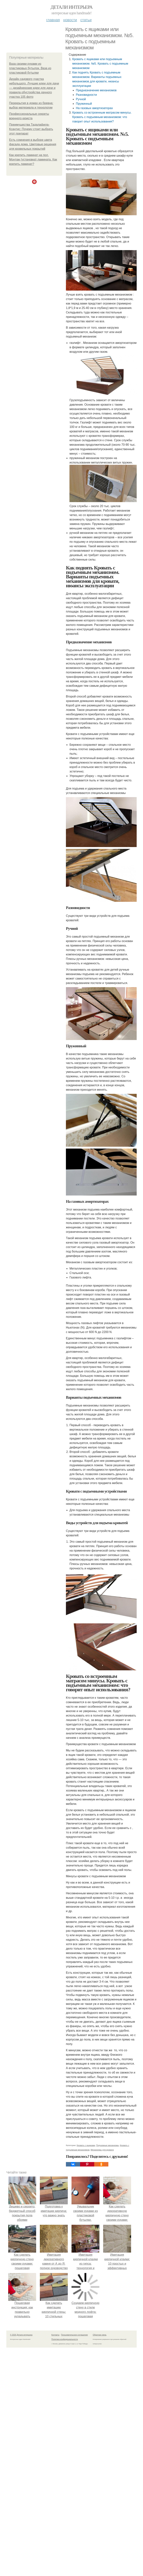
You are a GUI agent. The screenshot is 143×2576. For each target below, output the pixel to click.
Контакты (55, 2335)
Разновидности (86, 94)
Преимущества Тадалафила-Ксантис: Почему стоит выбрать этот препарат (31, 129)
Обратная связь (100, 2335)
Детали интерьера (72, 7)
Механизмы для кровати (102, 2150)
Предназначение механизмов (96, 90)
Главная (53, 20)
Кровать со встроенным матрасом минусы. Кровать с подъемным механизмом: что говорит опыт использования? (101, 117)
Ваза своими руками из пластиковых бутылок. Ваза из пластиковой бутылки (30, 68)
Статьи (85, 20)
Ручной (81, 99)
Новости (70, 20)
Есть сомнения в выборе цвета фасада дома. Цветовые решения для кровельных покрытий (32, 144)
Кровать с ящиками (86, 2145)
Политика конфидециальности (64, 2339)
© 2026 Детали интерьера (21, 2335)
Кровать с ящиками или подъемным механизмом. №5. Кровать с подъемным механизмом (100, 64)
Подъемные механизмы (107, 2145)
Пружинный (84, 103)
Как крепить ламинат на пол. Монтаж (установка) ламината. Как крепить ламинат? (33, 159)
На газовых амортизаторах (94, 108)
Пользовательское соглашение (74, 2335)
